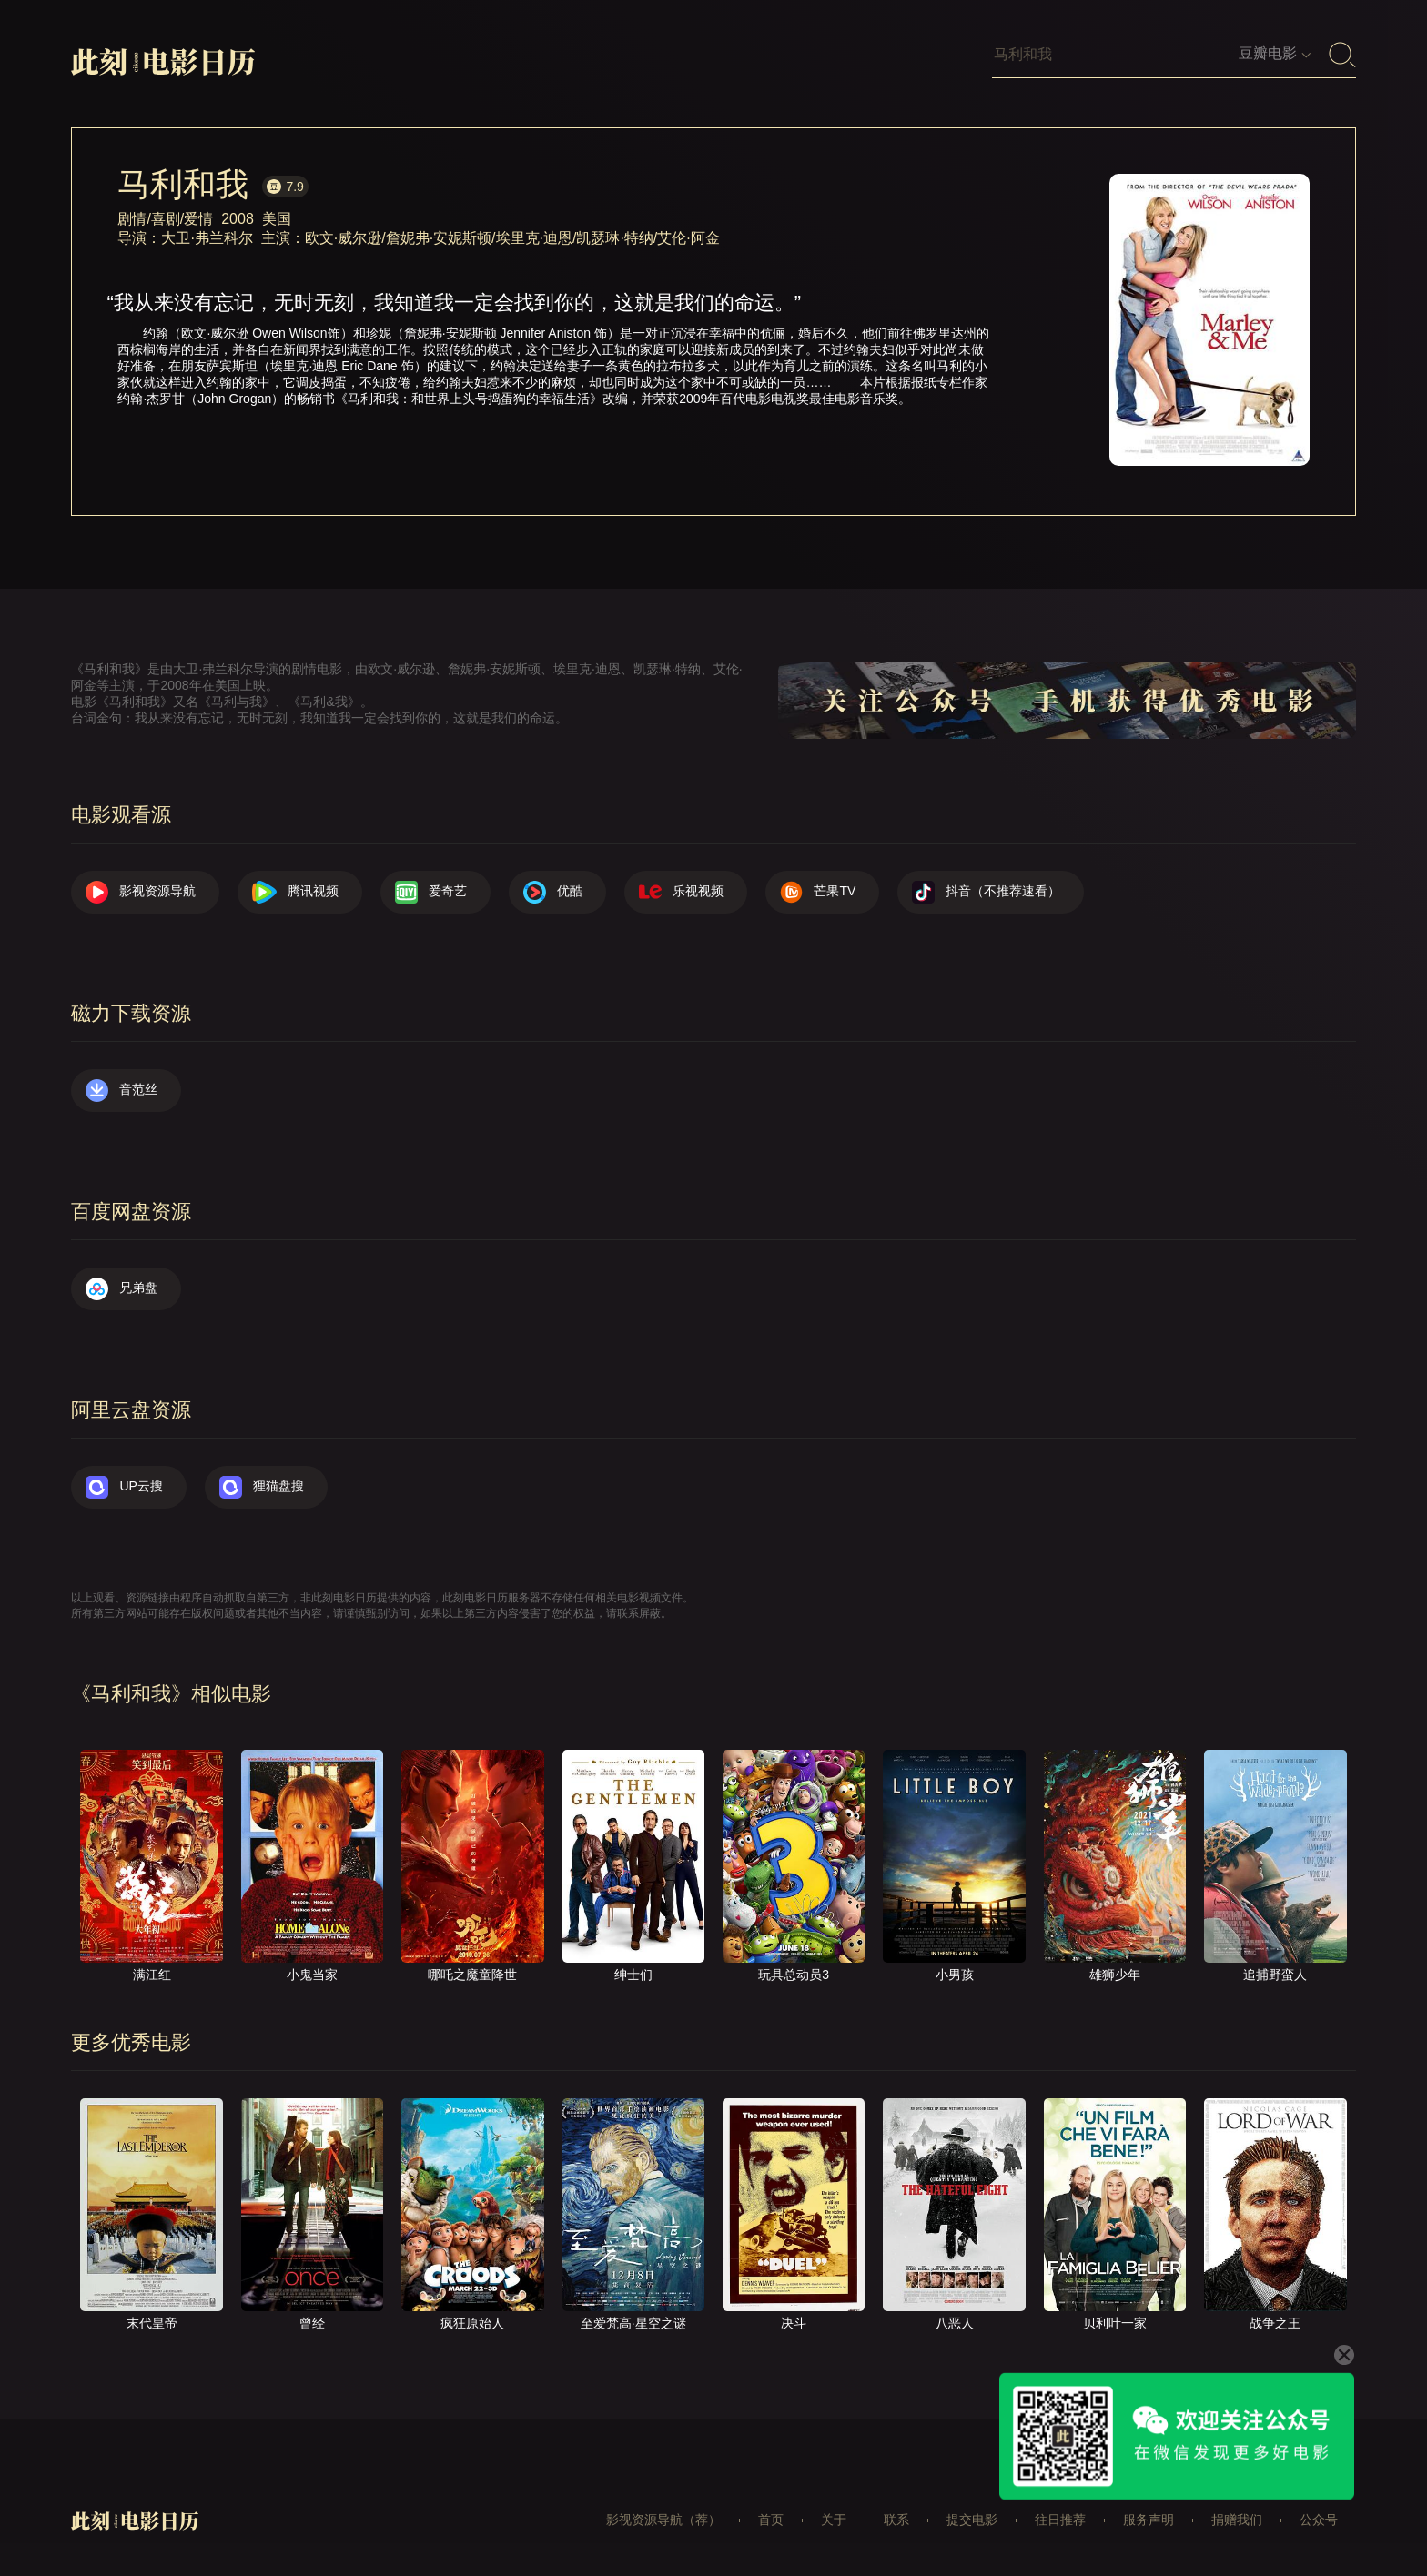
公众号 (1319, 2519)
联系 (896, 2519)
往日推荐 (1060, 2519)
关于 (833, 2519)
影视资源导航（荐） (663, 2519)
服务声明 (1148, 2519)
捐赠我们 (1236, 2519)
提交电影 (971, 2519)
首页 (771, 2519)
